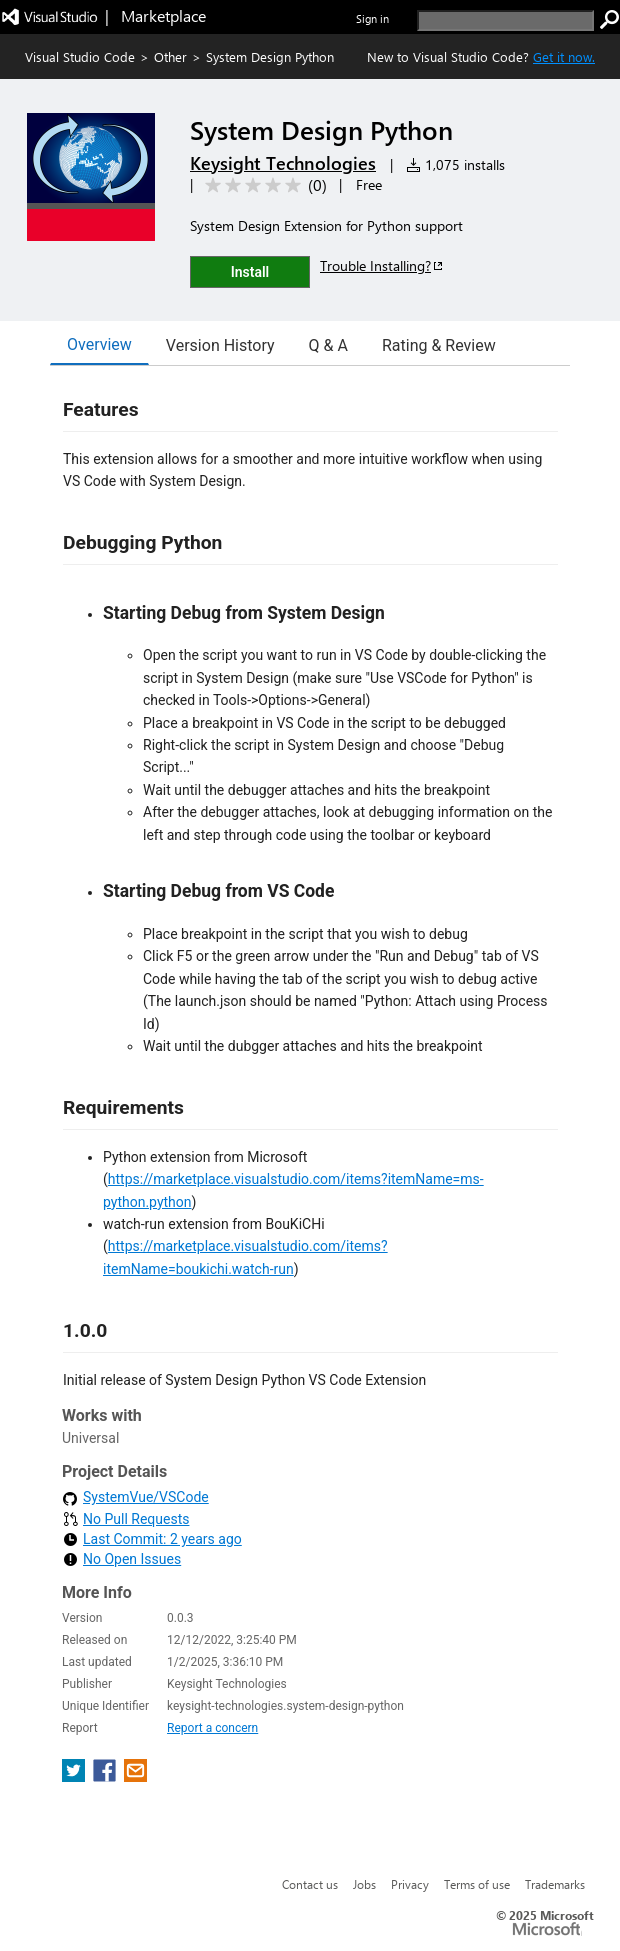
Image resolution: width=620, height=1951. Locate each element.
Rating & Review (439, 345)
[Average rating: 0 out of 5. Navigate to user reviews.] (262, 185)
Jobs (364, 1884)
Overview (99, 344)
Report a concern (212, 1728)
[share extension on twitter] (75, 1776)
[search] (505, 20)
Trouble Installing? (382, 265)
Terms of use (477, 1884)
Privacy (410, 1884)
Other (170, 56)
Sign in (372, 18)
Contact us (310, 1884)
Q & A (328, 345)
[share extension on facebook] (106, 1776)
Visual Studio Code (80, 56)
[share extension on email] (135, 1776)
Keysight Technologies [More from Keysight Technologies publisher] (283, 163)
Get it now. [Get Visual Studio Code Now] (564, 56)
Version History (220, 345)
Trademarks (555, 1884)
